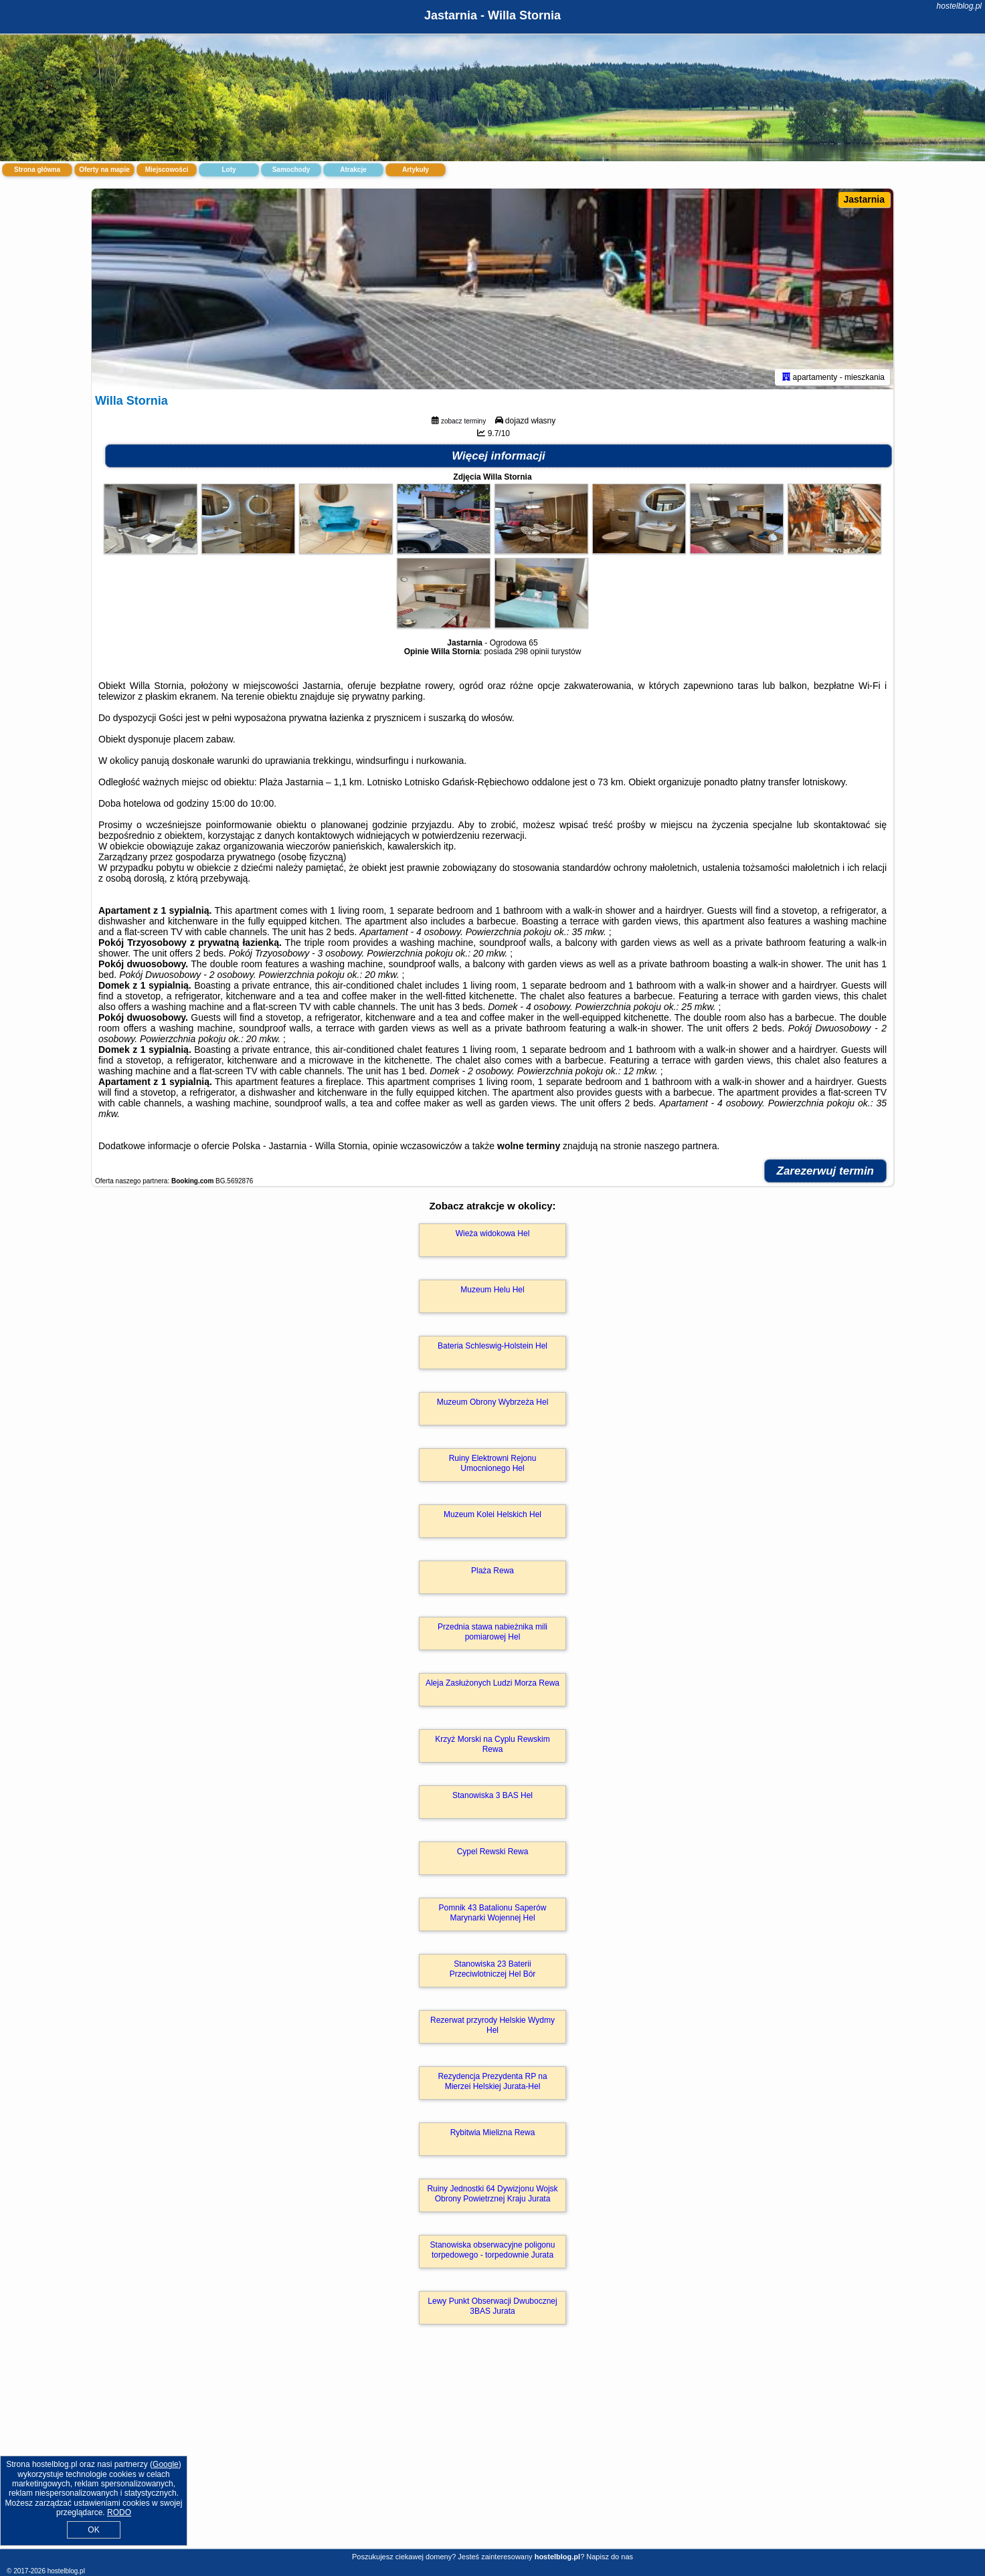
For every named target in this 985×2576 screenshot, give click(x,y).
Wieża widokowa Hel (493, 1233)
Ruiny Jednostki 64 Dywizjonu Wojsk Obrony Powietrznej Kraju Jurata (492, 2193)
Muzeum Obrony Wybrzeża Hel (493, 1402)
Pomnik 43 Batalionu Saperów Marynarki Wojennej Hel (493, 1912)
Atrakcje (353, 169)
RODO (119, 2512)
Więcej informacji (498, 456)
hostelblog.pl (959, 6)
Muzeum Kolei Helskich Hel (492, 1514)
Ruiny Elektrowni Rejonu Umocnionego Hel (493, 1463)
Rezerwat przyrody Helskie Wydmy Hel (492, 2024)
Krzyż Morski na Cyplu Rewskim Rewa (492, 1744)
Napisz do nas (609, 2557)
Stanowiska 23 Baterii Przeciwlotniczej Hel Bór (493, 1968)
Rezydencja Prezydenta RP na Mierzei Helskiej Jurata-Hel (492, 2081)
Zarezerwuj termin (826, 1171)
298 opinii (532, 651)
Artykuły (415, 169)
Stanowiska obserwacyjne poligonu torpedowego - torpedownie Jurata (492, 2249)
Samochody (291, 169)
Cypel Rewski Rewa (493, 1851)
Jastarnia (864, 199)
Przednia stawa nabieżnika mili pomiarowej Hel (492, 1631)
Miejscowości (166, 169)
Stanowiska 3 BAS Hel (492, 1795)
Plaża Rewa (492, 1570)
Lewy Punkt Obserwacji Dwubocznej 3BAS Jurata (492, 2305)
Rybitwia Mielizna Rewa (492, 2132)
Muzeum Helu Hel (492, 1289)
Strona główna (37, 169)
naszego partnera (680, 1146)
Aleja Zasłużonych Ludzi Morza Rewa (492, 1683)
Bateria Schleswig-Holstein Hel (492, 1346)
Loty (228, 169)
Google (166, 2464)
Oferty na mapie (104, 169)
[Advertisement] (492, 2451)
